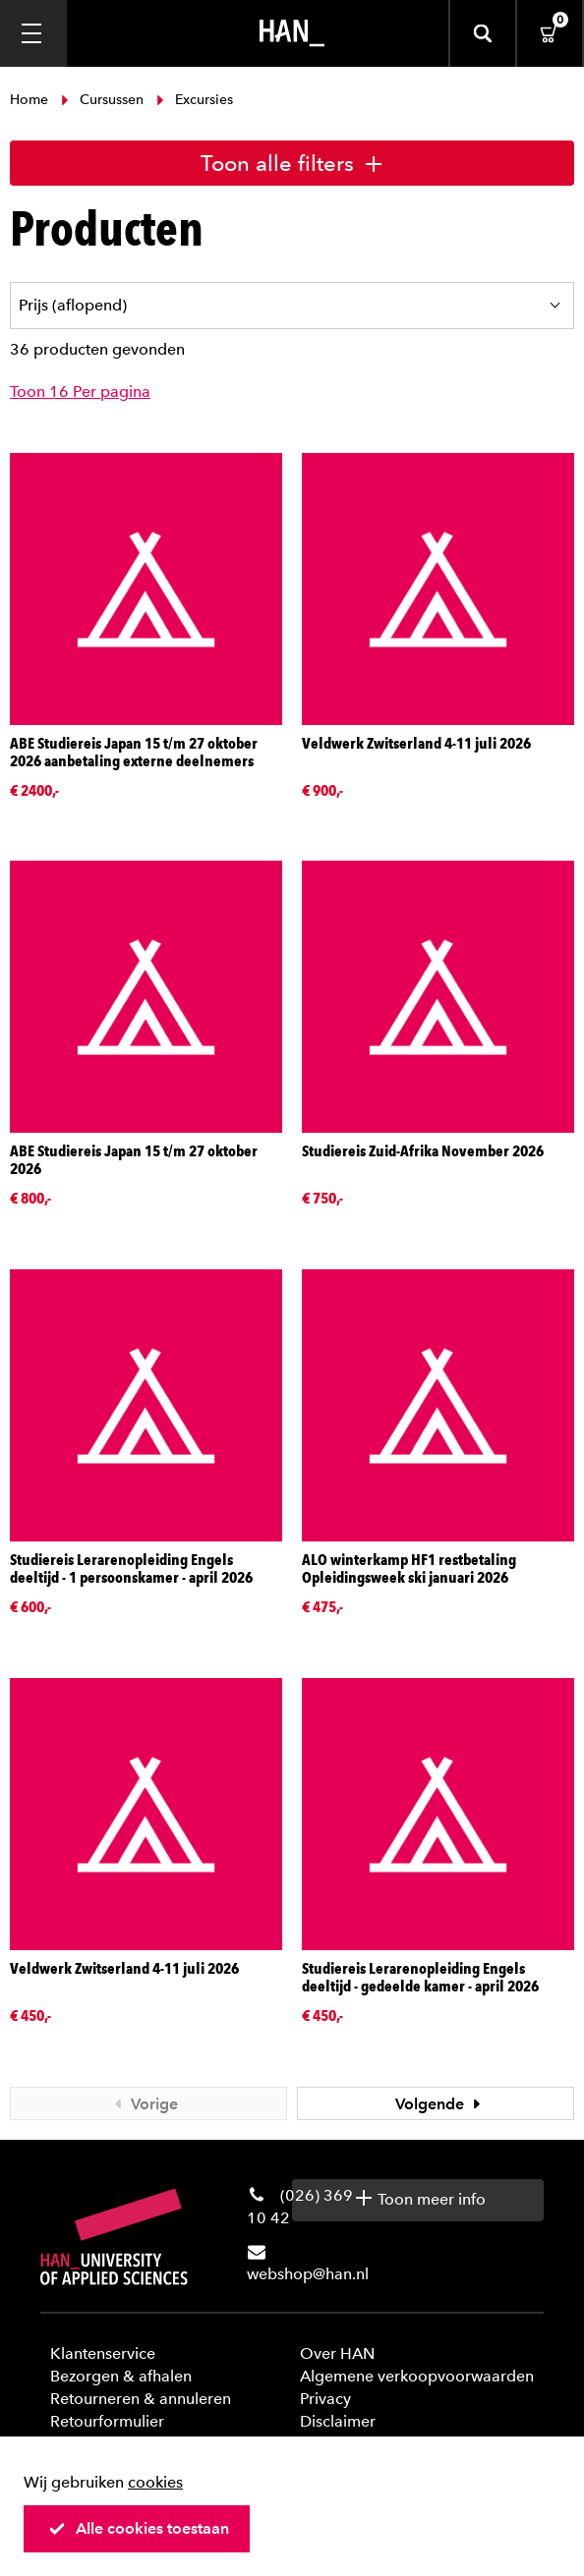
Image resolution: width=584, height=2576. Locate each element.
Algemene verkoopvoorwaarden (417, 2376)
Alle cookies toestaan (138, 2528)
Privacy (325, 2398)
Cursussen (102, 99)
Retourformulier (107, 2421)
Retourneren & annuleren (140, 2398)
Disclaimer (338, 2421)
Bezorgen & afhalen (121, 2376)
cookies (155, 2482)
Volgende (440, 2104)
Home (31, 99)
